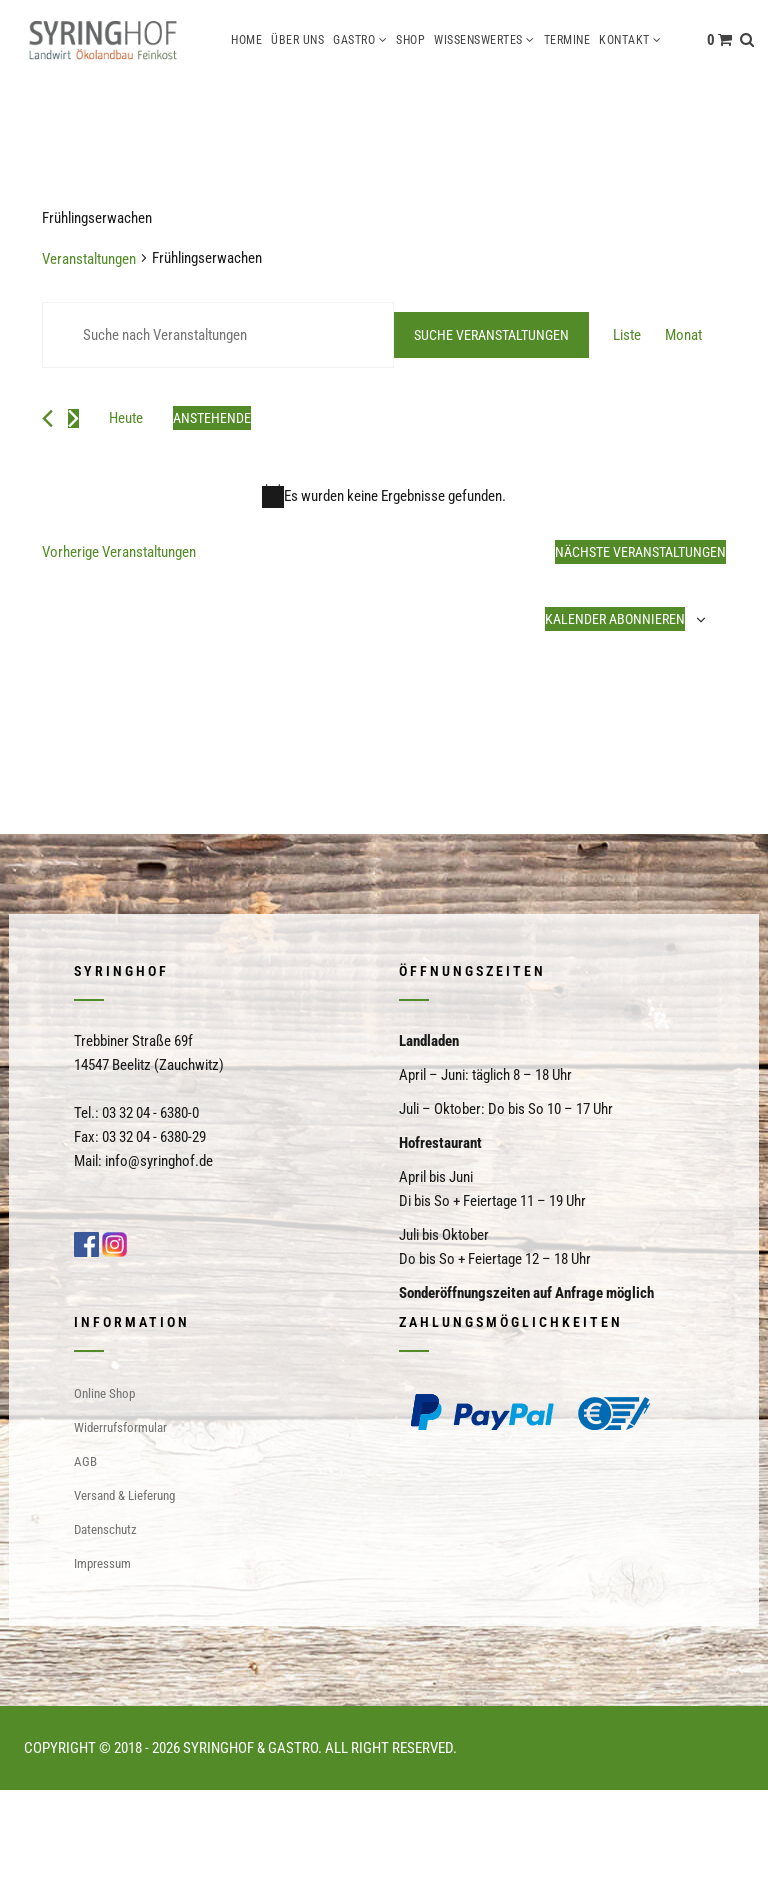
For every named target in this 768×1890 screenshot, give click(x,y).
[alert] (384, 496)
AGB (85, 1461)
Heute (126, 418)
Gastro (354, 40)
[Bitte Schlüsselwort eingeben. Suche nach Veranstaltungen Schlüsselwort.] (218, 335)
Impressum (102, 1563)
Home (246, 40)
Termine (567, 40)
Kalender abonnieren (615, 619)
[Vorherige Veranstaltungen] (47, 418)
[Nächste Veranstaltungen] (73, 418)
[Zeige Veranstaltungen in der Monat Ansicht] (683, 335)
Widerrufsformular (120, 1427)
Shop (410, 40)
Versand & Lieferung (124, 1495)
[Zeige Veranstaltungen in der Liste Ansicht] (627, 335)
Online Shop (104, 1393)
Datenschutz (105, 1529)
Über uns (297, 40)
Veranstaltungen (89, 259)
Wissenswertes (478, 40)
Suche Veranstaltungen (491, 335)
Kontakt (624, 40)
